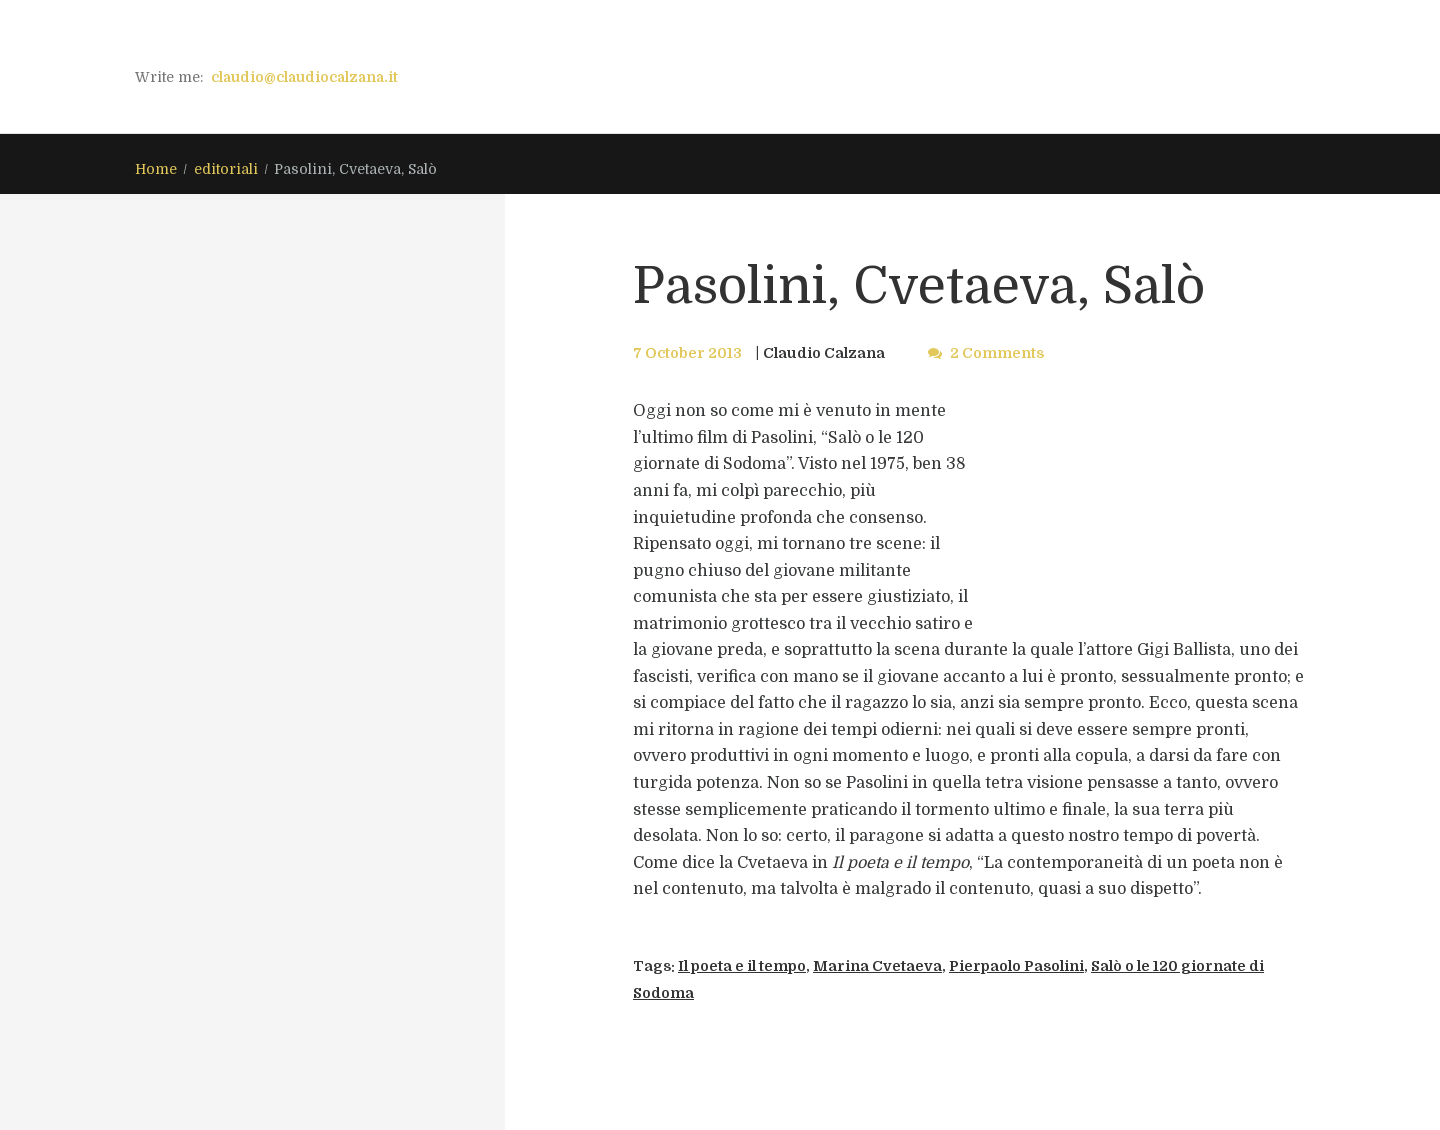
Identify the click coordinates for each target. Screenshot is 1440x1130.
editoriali (226, 169)
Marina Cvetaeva (877, 966)
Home (156, 169)
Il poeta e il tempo (742, 966)
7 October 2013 (687, 353)
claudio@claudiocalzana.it (304, 77)
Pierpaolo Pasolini (1016, 966)
